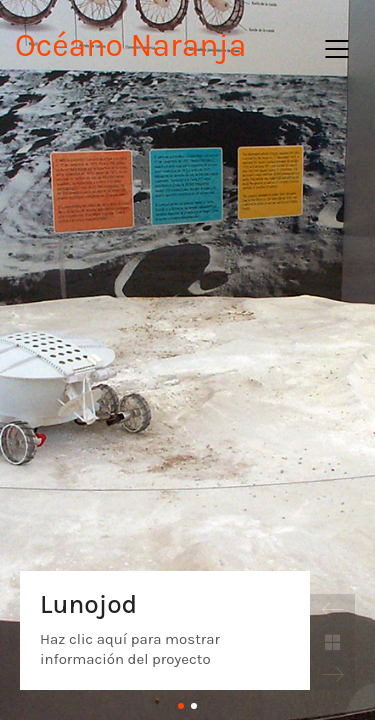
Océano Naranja (130, 45)
